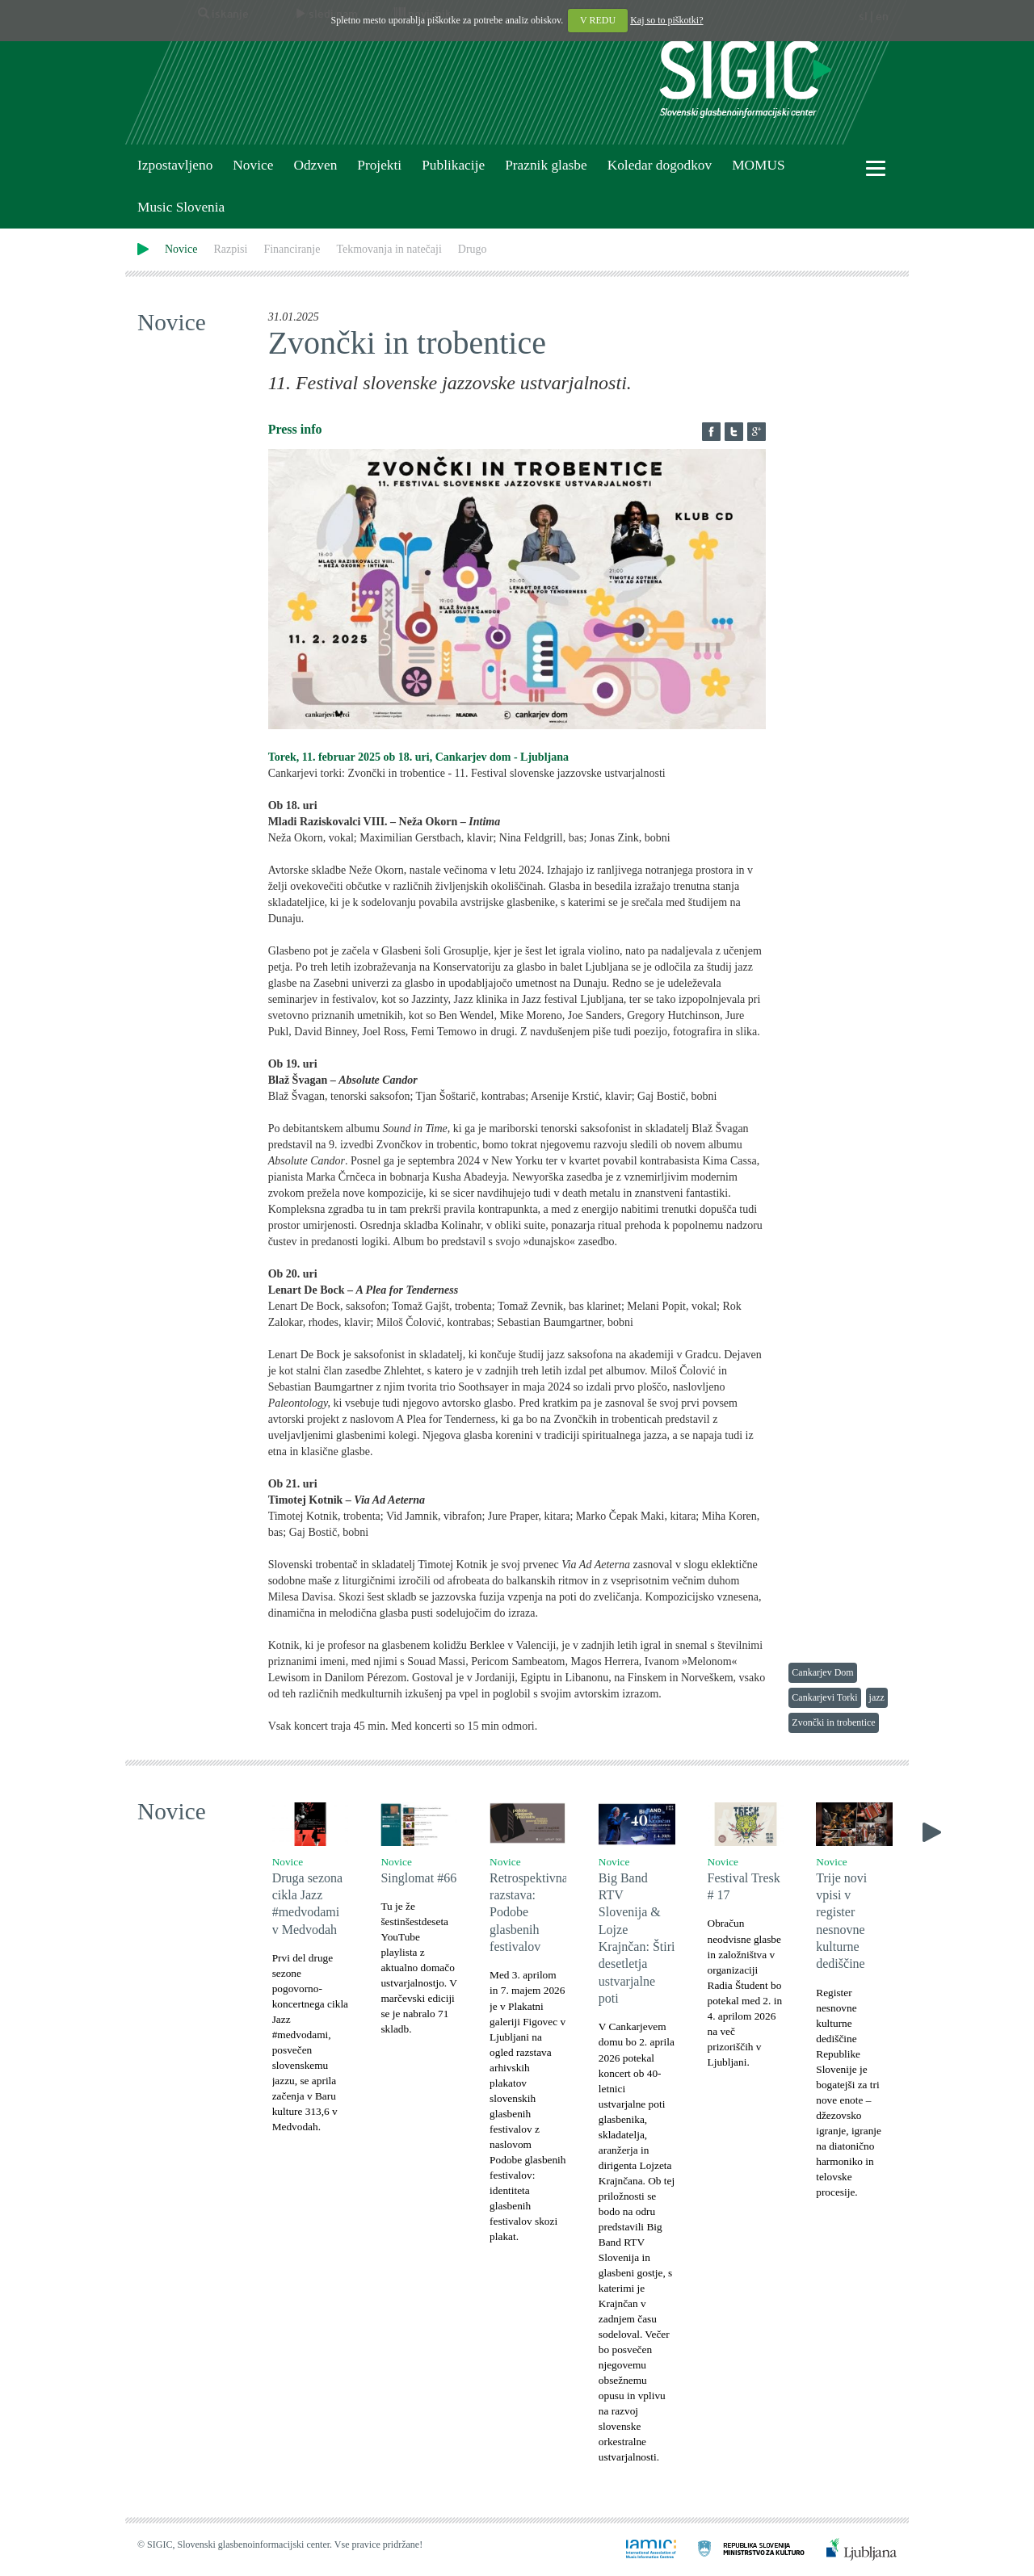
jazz (877, 1697)
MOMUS (758, 165)
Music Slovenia (181, 207)
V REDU (597, 20)
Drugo (472, 249)
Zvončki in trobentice (833, 1722)
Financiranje (291, 249)
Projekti (379, 165)
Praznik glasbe (546, 165)
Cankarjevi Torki (824, 1697)
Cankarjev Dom (822, 1672)
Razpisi (230, 249)
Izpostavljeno (174, 165)
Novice (253, 165)
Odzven (315, 165)
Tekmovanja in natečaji (388, 249)
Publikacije (453, 165)
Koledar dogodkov (659, 165)
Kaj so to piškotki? (666, 20)
